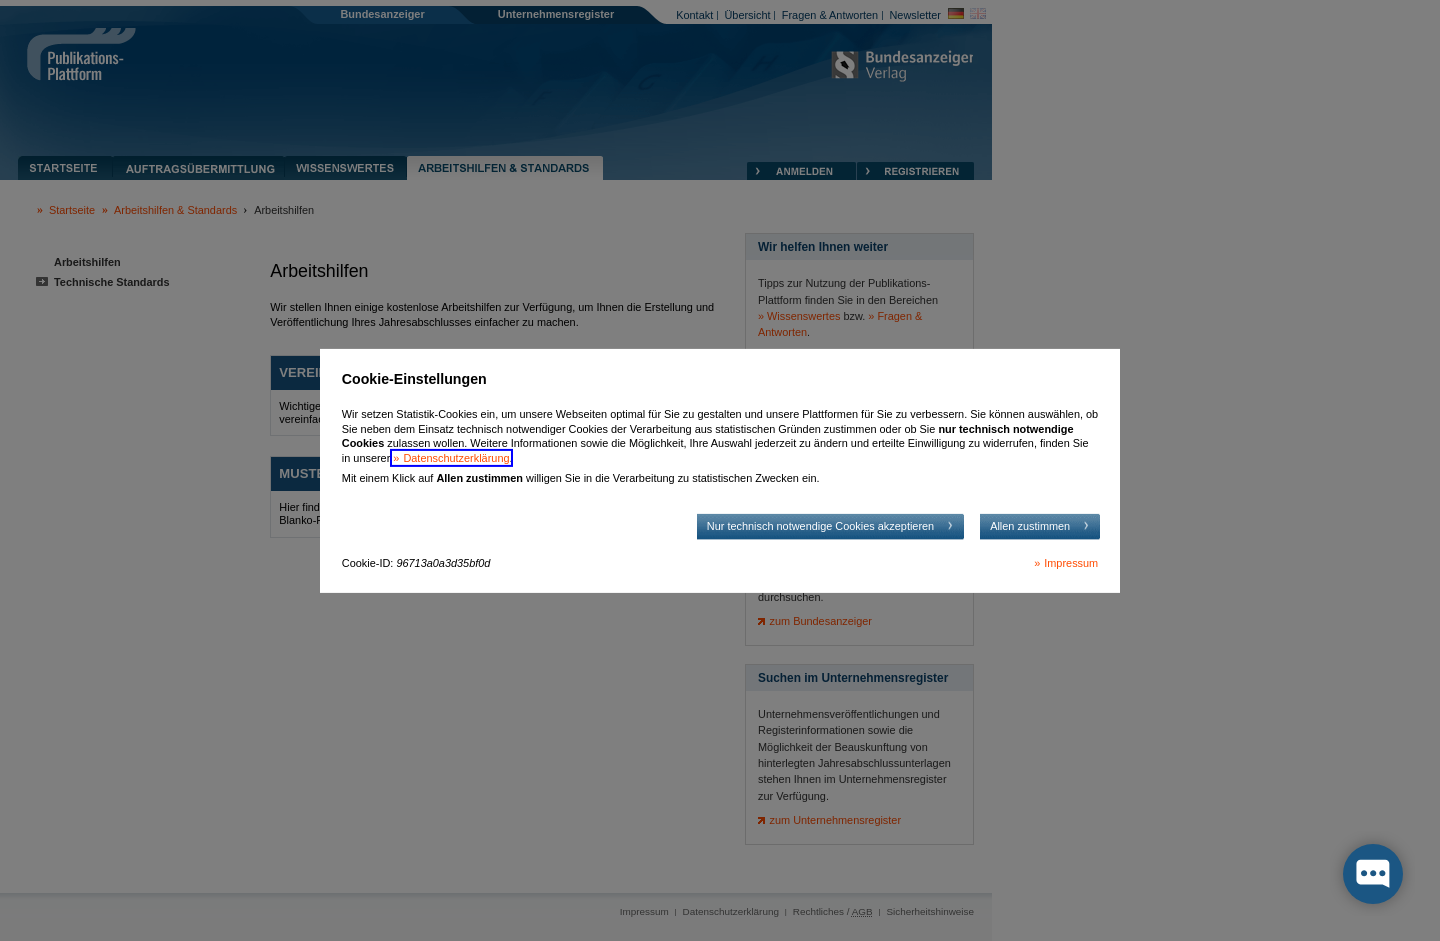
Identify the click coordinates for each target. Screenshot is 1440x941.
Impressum (1071, 563)
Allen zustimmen (1030, 526)
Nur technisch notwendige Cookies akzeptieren (820, 526)
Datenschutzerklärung (456, 458)
